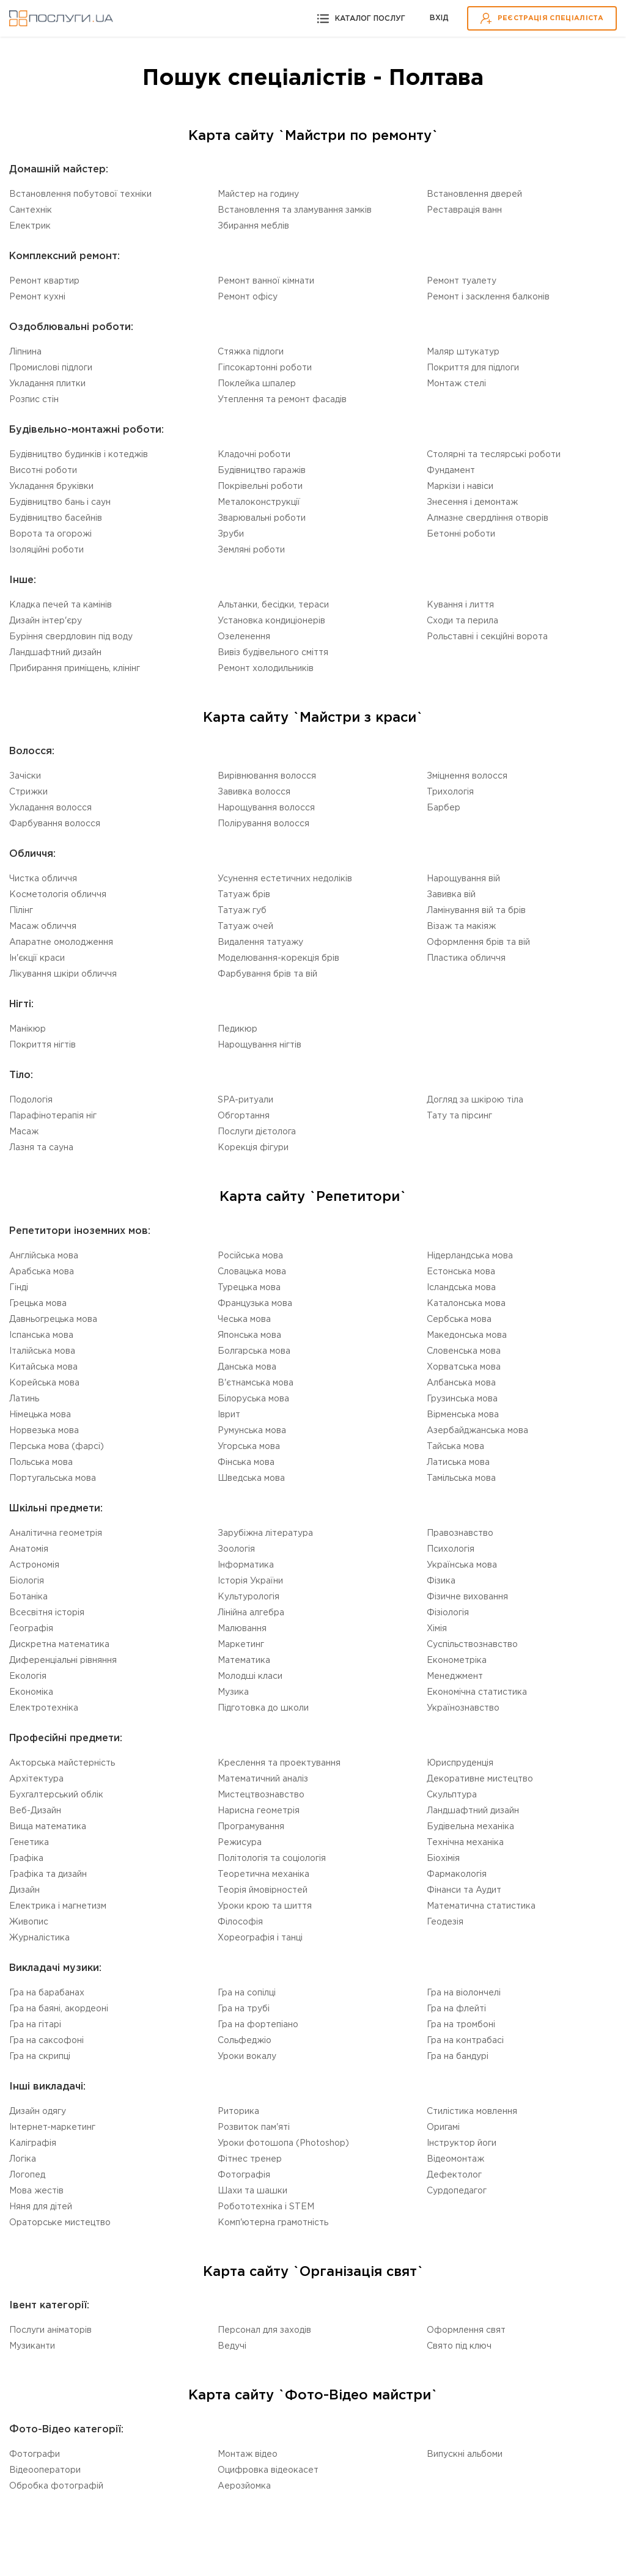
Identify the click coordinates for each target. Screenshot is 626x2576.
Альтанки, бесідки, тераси (273, 605)
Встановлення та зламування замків (295, 210)
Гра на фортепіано (258, 2024)
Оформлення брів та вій (478, 942)
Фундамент (451, 470)
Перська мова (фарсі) (56, 1446)
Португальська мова (52, 1478)
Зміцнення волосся (467, 776)
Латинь (24, 1399)
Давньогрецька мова (53, 1319)
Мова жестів (36, 2191)
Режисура (240, 1842)
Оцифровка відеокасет (268, 2470)
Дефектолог (454, 2175)
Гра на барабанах (46, 1993)
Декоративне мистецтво (480, 1779)
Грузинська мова (462, 1399)
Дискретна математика (59, 1644)
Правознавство (460, 1533)
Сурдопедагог (457, 2191)
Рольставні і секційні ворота (487, 636)
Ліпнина (25, 352)
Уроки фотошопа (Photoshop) (283, 2143)
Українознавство (463, 1708)
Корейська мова (44, 1383)
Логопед (27, 2175)
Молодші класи (250, 1676)
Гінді (18, 1287)
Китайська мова (43, 1367)
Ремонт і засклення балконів (488, 297)
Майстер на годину (258, 194)
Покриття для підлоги (473, 368)
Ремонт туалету (461, 281)
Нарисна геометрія (259, 1811)
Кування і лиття (460, 605)
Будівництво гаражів (262, 470)
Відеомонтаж (455, 2159)
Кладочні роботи (254, 454)
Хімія (437, 1628)
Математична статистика (481, 1906)
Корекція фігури (253, 1147)
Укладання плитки (47, 383)
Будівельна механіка (470, 1826)
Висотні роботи (43, 470)
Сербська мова (459, 1319)
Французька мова (255, 1303)
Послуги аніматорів (50, 2330)
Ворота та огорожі (50, 534)
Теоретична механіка (263, 1874)
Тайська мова (455, 1446)
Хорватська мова (464, 1367)
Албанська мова (461, 1383)
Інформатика (246, 1565)
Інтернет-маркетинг (52, 2127)
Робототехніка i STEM (266, 2207)
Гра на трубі (244, 2009)
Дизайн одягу (37, 2111)
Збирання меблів (253, 226)
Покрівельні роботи (260, 486)
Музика (233, 1692)
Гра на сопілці (247, 1993)
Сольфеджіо (244, 2040)
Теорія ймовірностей (262, 1890)
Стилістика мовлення (472, 2111)
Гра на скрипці (39, 2056)
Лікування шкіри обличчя (63, 974)
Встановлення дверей (474, 194)
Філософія (240, 1922)
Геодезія (445, 1922)
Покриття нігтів (42, 1045)
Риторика (238, 2111)
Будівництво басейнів (55, 518)
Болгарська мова (254, 1351)
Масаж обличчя (42, 926)
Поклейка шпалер (257, 383)
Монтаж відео (248, 2454)
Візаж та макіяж (461, 926)
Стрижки (28, 792)
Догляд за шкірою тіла (475, 1100)
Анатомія (28, 1549)
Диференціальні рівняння (63, 1660)
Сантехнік (30, 210)
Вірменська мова (463, 1414)
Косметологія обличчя (57, 894)
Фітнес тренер (250, 2159)
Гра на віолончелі (464, 1993)
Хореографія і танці (260, 1938)
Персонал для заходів (264, 2330)
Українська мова (462, 1565)
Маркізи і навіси (460, 486)
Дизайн (24, 1890)
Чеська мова (244, 1319)
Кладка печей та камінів (60, 605)
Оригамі (443, 2127)
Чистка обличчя (43, 879)
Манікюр (27, 1029)
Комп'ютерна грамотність (273, 2222)
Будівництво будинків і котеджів (78, 454)
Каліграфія (32, 2143)
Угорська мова (249, 1446)
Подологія (31, 1100)
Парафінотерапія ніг (53, 1116)
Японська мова (249, 1335)
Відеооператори (45, 2470)
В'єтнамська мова (255, 1383)
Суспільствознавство (472, 1644)
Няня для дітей (40, 2207)
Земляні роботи (251, 550)
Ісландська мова (461, 1287)
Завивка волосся (254, 792)
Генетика (29, 1842)
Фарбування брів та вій (267, 974)
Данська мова (247, 1367)
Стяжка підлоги (251, 352)
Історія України (250, 1581)
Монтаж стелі (456, 383)
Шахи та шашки (252, 2191)
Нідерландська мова (470, 1256)
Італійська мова (42, 1351)
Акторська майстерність (62, 1763)
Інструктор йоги (461, 2143)
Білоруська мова (253, 1399)
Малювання (242, 1628)
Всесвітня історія (46, 1612)
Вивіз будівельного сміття (273, 652)
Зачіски (25, 776)
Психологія (450, 1549)
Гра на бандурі (457, 2056)
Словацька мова (252, 1271)
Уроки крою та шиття (265, 1906)
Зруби (231, 534)
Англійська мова (43, 1256)
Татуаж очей (245, 926)
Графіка (26, 1858)
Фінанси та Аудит (464, 1890)
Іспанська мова (41, 1335)
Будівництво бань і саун (60, 502)
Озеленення (244, 636)
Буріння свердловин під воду (71, 636)
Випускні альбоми (465, 2454)
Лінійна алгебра (251, 1612)
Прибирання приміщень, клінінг (74, 668)
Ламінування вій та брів (476, 910)
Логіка (22, 2159)
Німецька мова (40, 1414)
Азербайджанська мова (477, 1430)
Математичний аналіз (263, 1779)
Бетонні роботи (461, 534)
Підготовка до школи (263, 1708)
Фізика (441, 1581)
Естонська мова (461, 1271)
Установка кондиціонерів (271, 621)
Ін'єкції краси (37, 958)
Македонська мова (467, 1335)
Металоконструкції (259, 502)
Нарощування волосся (266, 808)
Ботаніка (28, 1597)
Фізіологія (448, 1612)
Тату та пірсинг (459, 1116)
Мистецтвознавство (261, 1795)
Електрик (30, 226)
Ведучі (232, 2346)
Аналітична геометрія (55, 1533)
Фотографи (34, 2454)
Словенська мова (464, 1351)
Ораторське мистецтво (60, 2222)
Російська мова (250, 1256)
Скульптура (452, 1795)
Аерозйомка (244, 2486)
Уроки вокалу (247, 2056)
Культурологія (248, 1597)
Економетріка (457, 1660)
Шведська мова (251, 1478)
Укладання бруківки (51, 486)
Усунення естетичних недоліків (285, 879)
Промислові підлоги (50, 368)
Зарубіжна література (265, 1533)
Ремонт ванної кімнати (266, 281)
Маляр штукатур (463, 352)
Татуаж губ (242, 910)
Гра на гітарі (35, 2024)
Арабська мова (41, 1271)
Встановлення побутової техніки (80, 194)
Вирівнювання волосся (267, 776)
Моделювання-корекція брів (278, 958)
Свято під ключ (459, 2346)
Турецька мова (249, 1287)
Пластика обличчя (466, 958)
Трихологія (450, 792)
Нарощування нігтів (259, 1045)
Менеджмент (455, 1676)
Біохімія (443, 1858)
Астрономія (34, 1565)
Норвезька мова (44, 1430)
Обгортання (244, 1116)
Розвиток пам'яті (254, 2127)
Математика (244, 1660)
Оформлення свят (466, 2330)
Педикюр (237, 1029)
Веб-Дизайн (35, 1811)
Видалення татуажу (260, 942)
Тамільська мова (461, 1478)
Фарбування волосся (54, 823)
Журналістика (39, 1938)
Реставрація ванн (464, 210)
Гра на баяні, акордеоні (58, 2009)
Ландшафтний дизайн (55, 652)
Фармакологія (457, 1874)
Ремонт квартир (44, 281)
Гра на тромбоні (461, 2024)
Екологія (27, 1676)
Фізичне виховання (467, 1597)
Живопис (28, 1922)
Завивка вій (451, 894)
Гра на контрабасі (465, 2040)
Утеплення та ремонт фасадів (282, 399)
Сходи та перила (462, 621)
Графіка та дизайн (48, 1874)
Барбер (443, 808)
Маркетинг (241, 1644)
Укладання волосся (50, 808)
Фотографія (244, 2175)
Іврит (229, 1414)
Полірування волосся (263, 823)
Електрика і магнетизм (57, 1906)
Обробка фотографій (56, 2486)
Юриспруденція (460, 1763)
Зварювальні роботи (262, 518)
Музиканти (32, 2346)
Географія (31, 1628)
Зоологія (236, 1549)
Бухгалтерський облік (56, 1795)
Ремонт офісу (248, 297)
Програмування (251, 1826)
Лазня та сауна (41, 1147)
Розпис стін (34, 399)
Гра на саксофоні (46, 2040)
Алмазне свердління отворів (487, 518)
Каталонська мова (466, 1303)
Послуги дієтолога (257, 1132)
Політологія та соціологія (272, 1858)
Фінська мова (246, 1462)
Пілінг (21, 910)
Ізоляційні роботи (46, 550)
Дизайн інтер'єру (45, 621)
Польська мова (41, 1462)
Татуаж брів (244, 894)
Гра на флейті (456, 2009)
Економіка (31, 1692)
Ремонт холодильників (266, 668)
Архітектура (36, 1779)
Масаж (24, 1132)
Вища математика (47, 1826)
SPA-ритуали (245, 1100)
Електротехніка (43, 1708)
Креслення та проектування (279, 1763)
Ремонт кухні (37, 297)
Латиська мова (458, 1462)
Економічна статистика (477, 1692)
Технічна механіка (465, 1842)
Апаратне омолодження (61, 942)
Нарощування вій (463, 879)
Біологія (26, 1581)
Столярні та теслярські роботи (494, 454)
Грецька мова (38, 1303)
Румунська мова (252, 1430)
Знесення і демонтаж (472, 502)
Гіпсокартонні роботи (265, 368)
